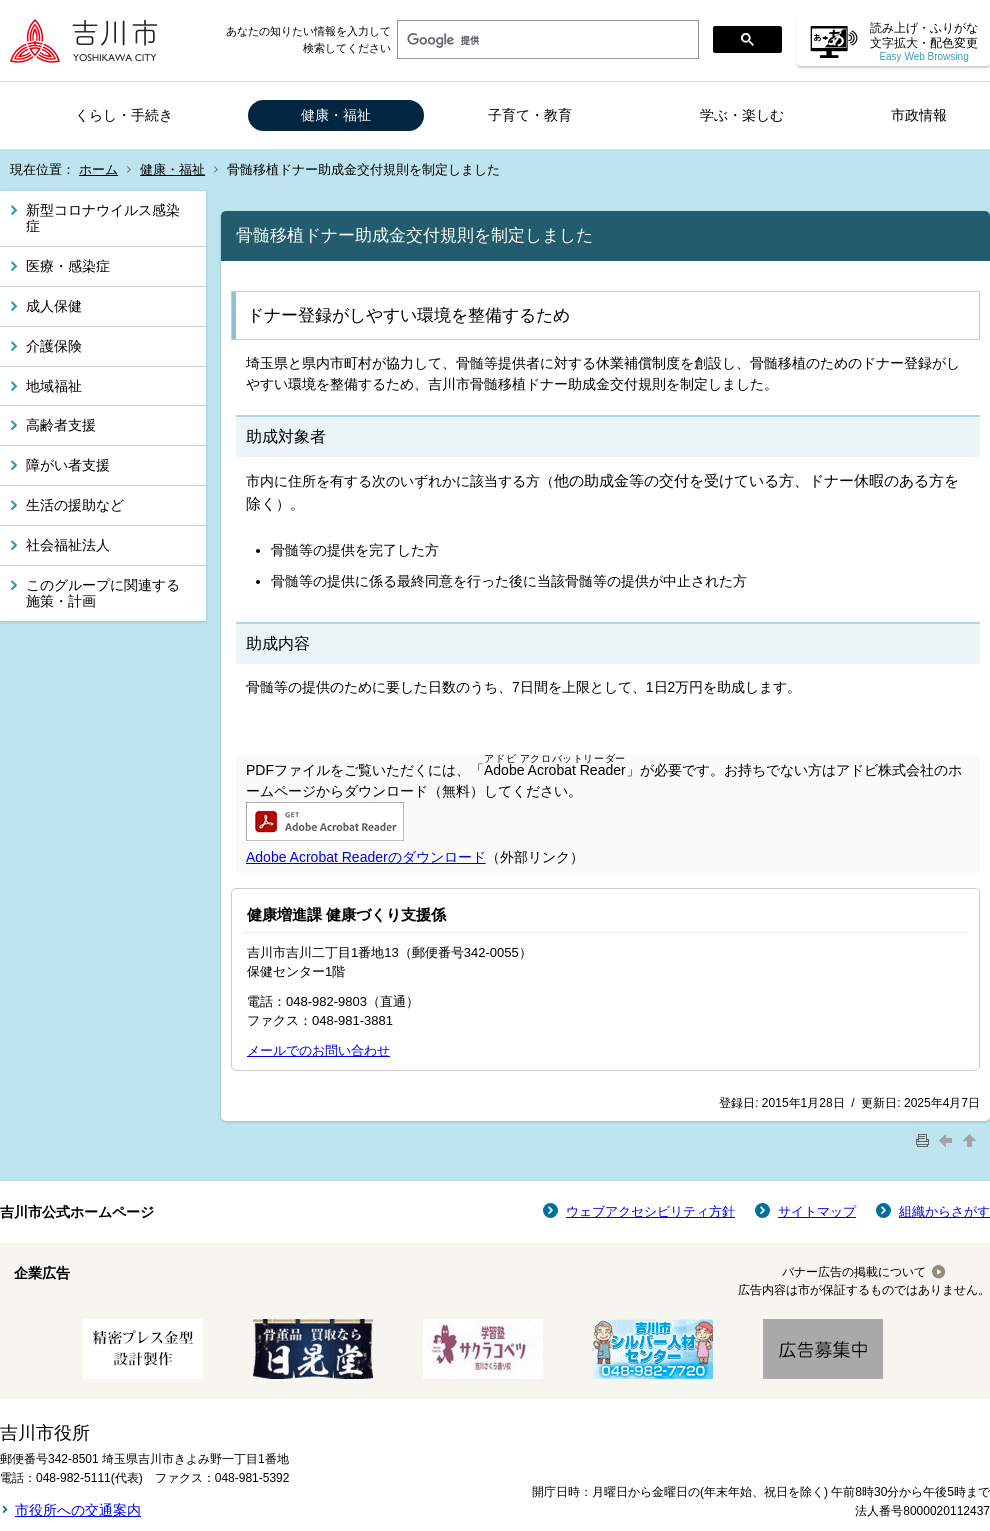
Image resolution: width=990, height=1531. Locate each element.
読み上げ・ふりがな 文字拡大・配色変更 (924, 41)
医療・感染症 (68, 266)
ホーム (98, 169)
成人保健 (54, 306)
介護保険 (54, 346)
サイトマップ (817, 1211)
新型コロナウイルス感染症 (103, 218)
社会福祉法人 (68, 545)
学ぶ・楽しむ (742, 115)
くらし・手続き (124, 115)
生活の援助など (75, 505)
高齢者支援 (61, 425)
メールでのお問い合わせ (318, 1050)
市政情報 (919, 115)
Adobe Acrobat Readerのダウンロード (366, 857)
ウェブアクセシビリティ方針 (650, 1211)
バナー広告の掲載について (854, 1272)
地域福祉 (54, 386)
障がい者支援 (68, 465)
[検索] (546, 40)
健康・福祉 (336, 115)
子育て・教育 (530, 115)
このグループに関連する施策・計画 (103, 593)
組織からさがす (944, 1211)
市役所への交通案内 (78, 1510)
